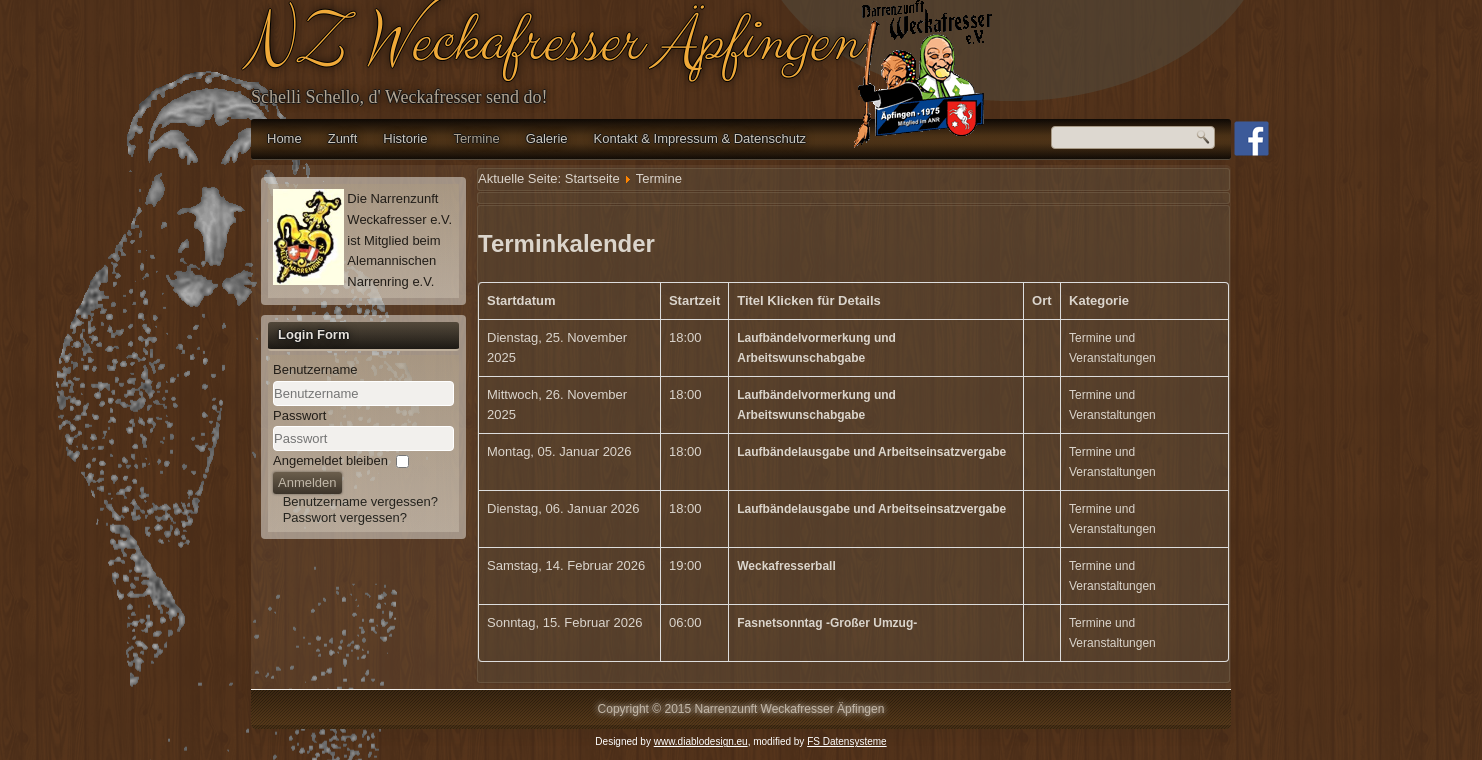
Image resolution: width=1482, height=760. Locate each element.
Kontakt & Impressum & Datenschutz (700, 138)
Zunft (343, 138)
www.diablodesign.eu (701, 741)
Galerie (547, 138)
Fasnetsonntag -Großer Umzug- (827, 623)
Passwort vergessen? (345, 517)
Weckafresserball (786, 566)
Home (284, 138)
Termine (476, 138)
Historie (405, 138)
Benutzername (315, 369)
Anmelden (307, 482)
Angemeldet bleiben (330, 460)
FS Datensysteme (846, 741)
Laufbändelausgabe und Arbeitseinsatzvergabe (871, 452)
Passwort (299, 415)
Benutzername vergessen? (360, 501)
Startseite (592, 178)
